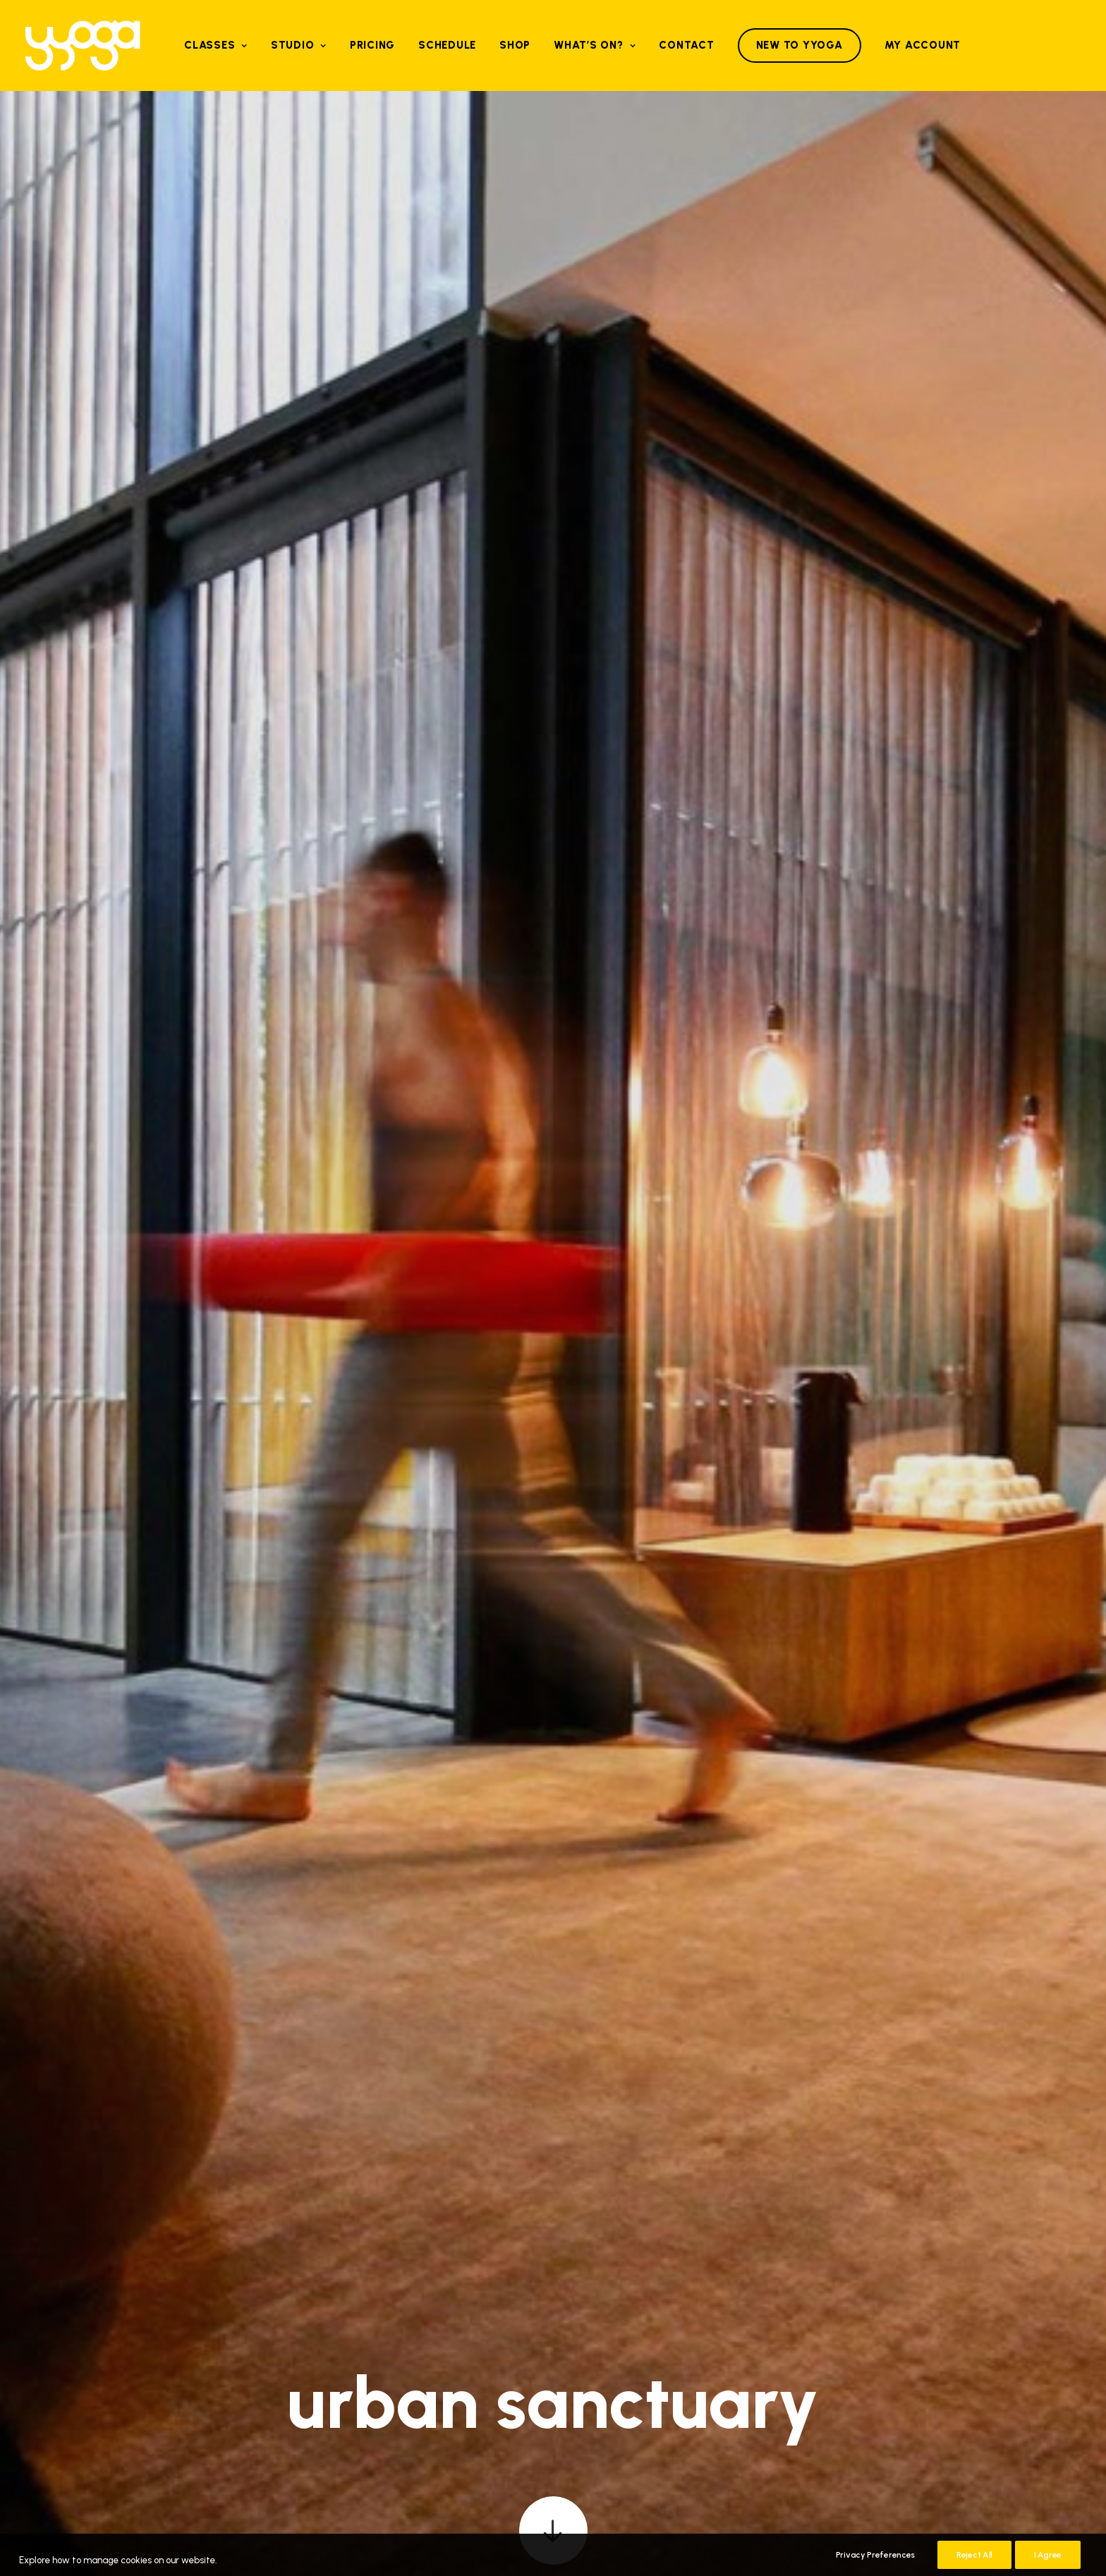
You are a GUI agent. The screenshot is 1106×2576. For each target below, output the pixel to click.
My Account (923, 45)
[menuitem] (215, 45)
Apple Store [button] (492, 2383)
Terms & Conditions (993, 2461)
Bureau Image (1050, 2479)
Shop (514, 45)
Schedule (447, 45)
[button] (553, 475)
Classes (216, 45)
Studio (299, 45)
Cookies (1064, 2461)
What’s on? (595, 45)
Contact (686, 45)
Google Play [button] (613, 2383)
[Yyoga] (82, 45)
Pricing (372, 45)
